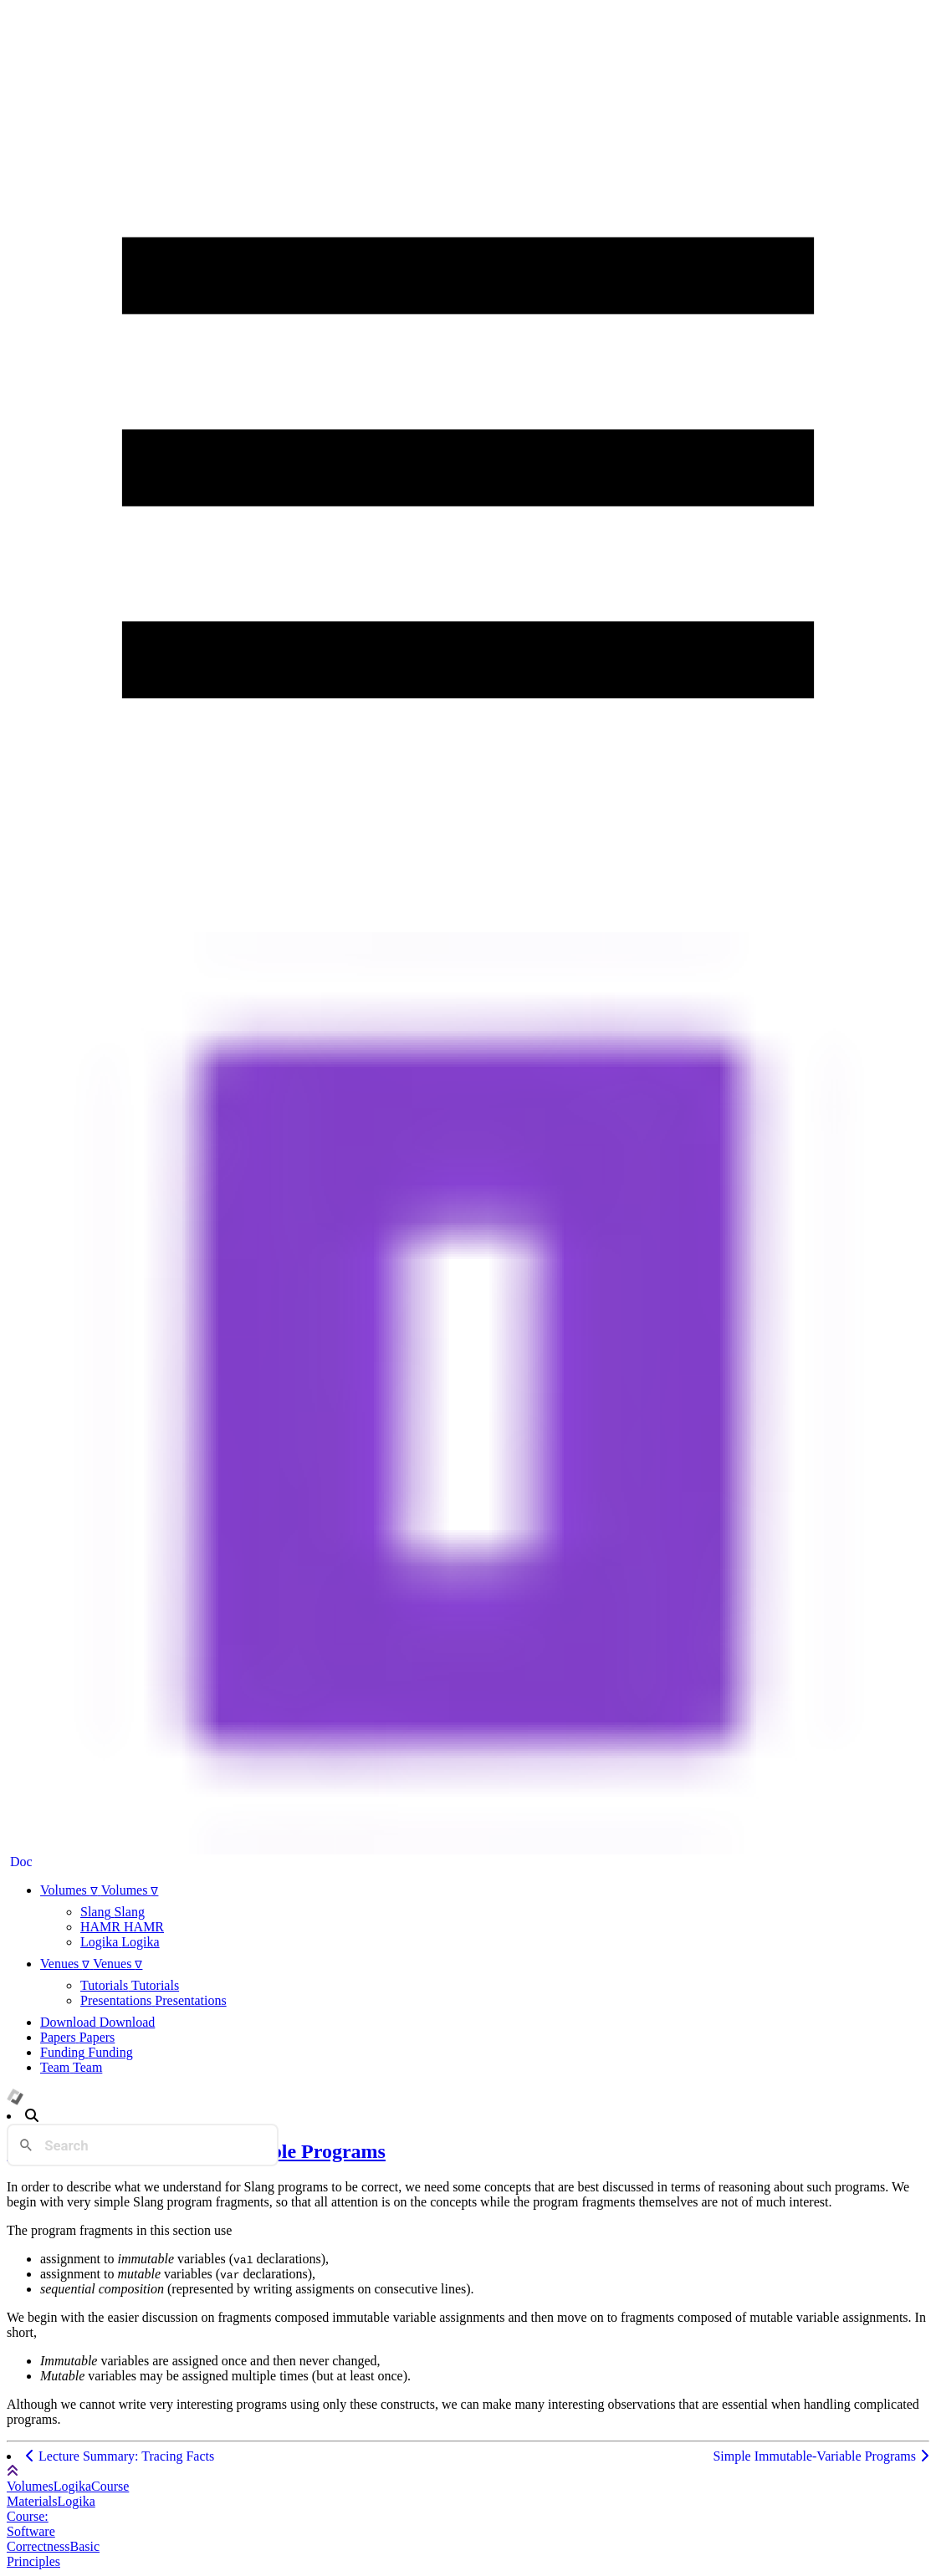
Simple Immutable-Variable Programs (821, 2456)
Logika (72, 2486)
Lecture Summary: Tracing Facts (119, 2456)
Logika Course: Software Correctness (51, 2523)
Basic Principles (53, 2553)
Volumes (30, 2486)
